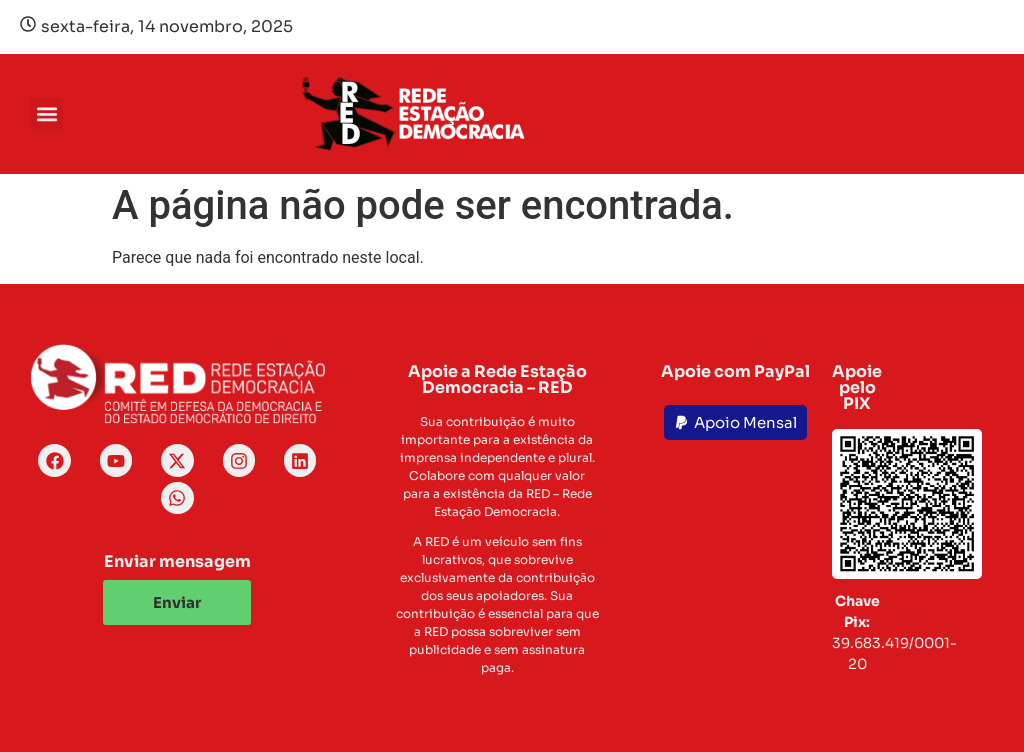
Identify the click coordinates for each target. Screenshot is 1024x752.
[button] (46, 114)
